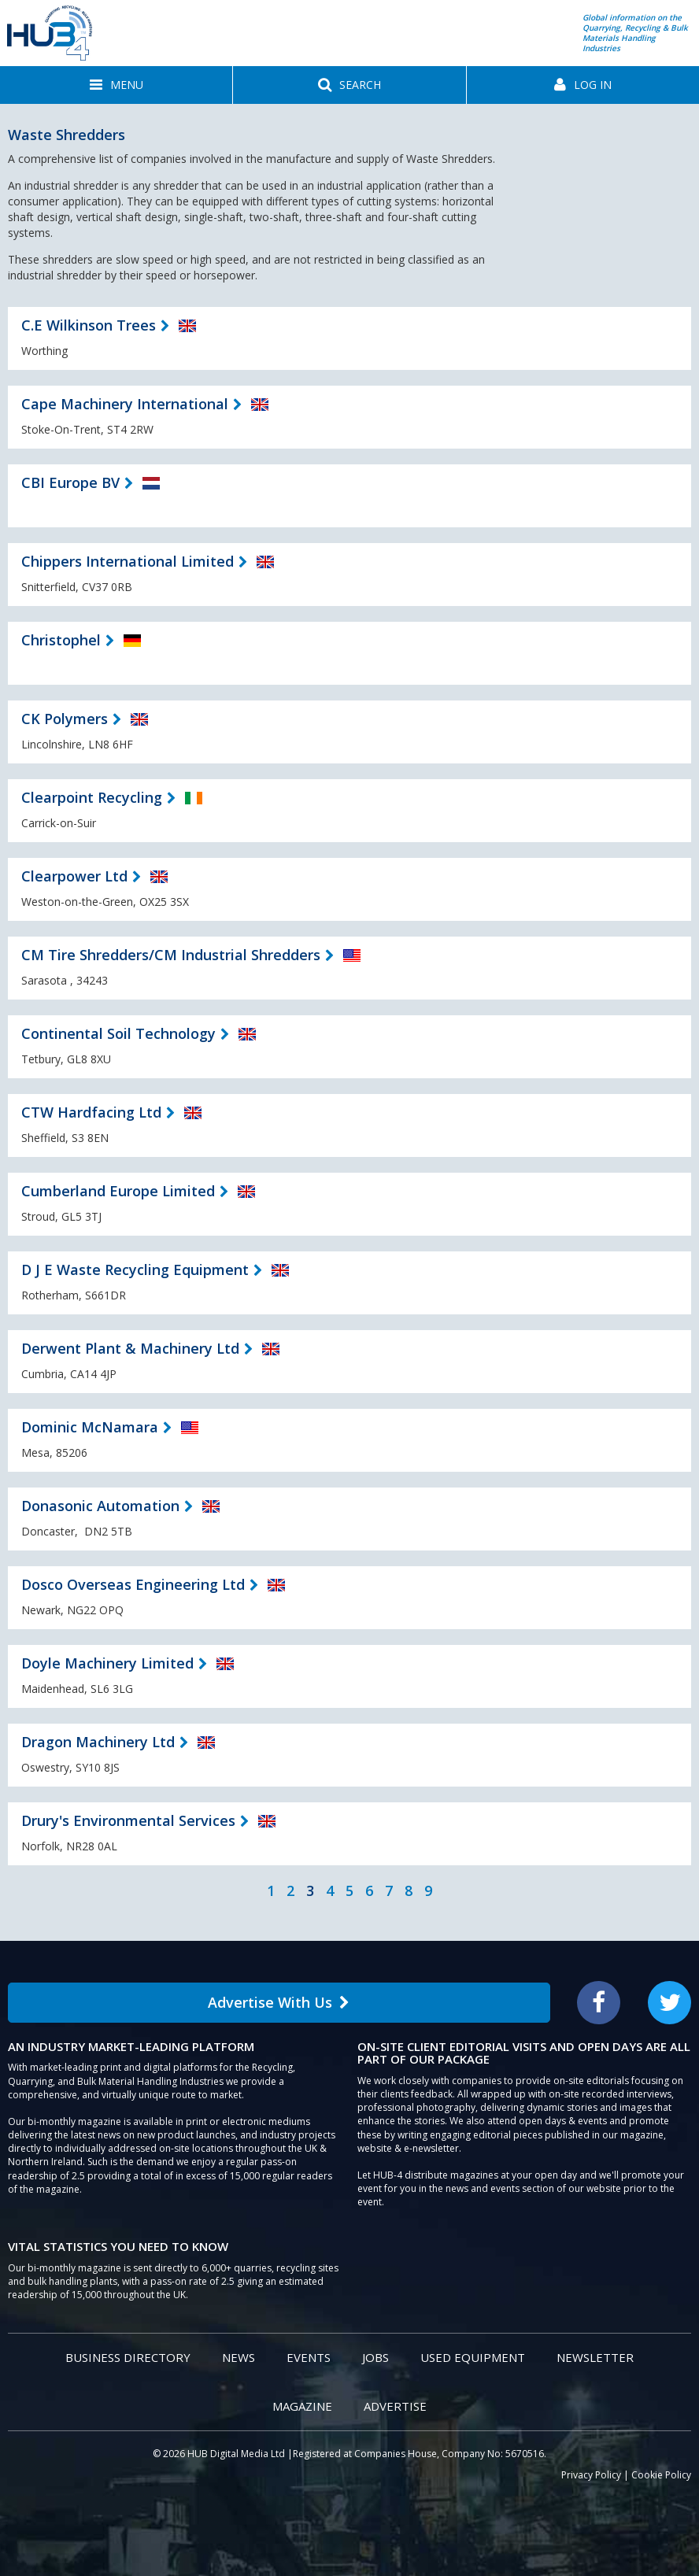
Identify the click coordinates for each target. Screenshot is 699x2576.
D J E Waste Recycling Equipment (135, 1269)
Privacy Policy (591, 2475)
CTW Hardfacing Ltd (91, 1112)
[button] (116, 85)
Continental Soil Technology (118, 1033)
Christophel (61, 639)
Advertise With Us (279, 2002)
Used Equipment (472, 2357)
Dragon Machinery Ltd (98, 1741)
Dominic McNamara (89, 1426)
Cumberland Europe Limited (118, 1190)
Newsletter (595, 2357)
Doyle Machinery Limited (107, 1663)
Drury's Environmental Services (128, 1820)
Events (309, 2357)
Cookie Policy (661, 2475)
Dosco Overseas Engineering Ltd (133, 1584)
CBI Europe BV (70, 482)
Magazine (302, 2406)
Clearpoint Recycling (91, 797)
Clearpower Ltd (74, 876)
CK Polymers (64, 718)
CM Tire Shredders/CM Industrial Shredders (170, 954)
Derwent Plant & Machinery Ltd (130, 1348)
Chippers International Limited (127, 561)
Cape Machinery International (124, 403)
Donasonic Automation (100, 1505)
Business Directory (127, 2357)
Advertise (395, 2406)
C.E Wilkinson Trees (88, 325)
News (238, 2357)
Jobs (375, 2357)
